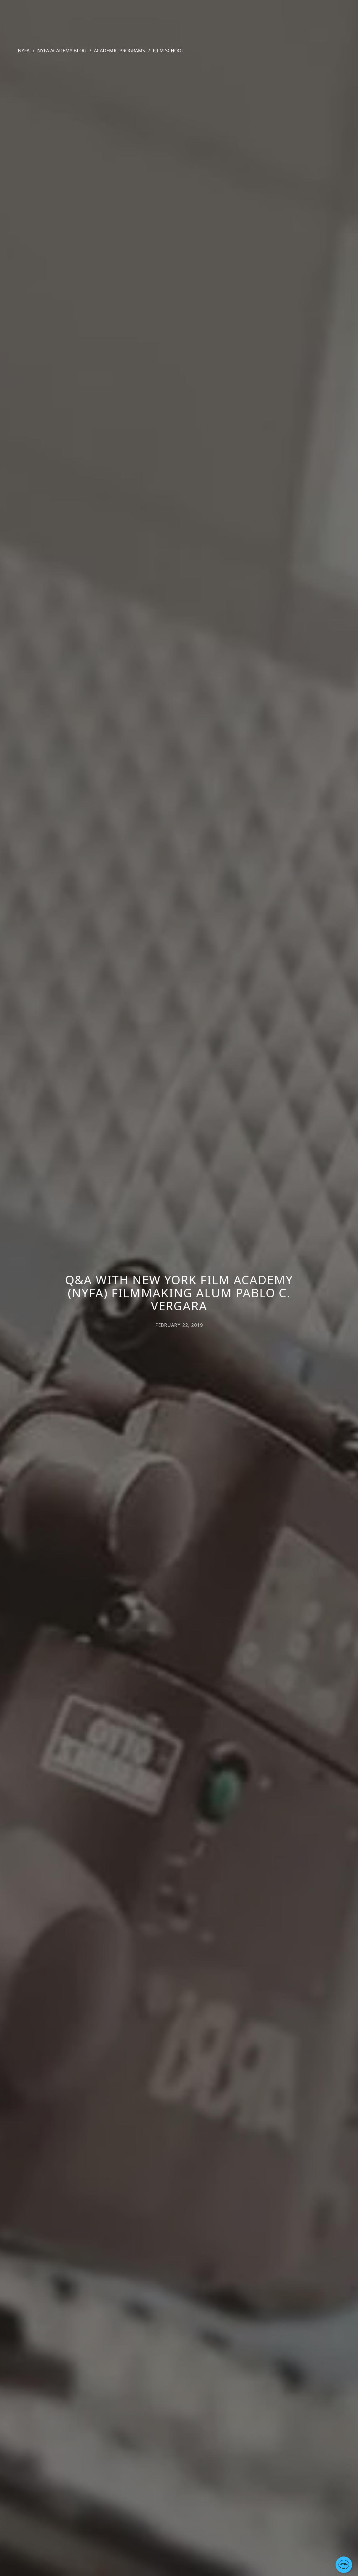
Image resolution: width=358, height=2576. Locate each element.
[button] (344, 2564)
